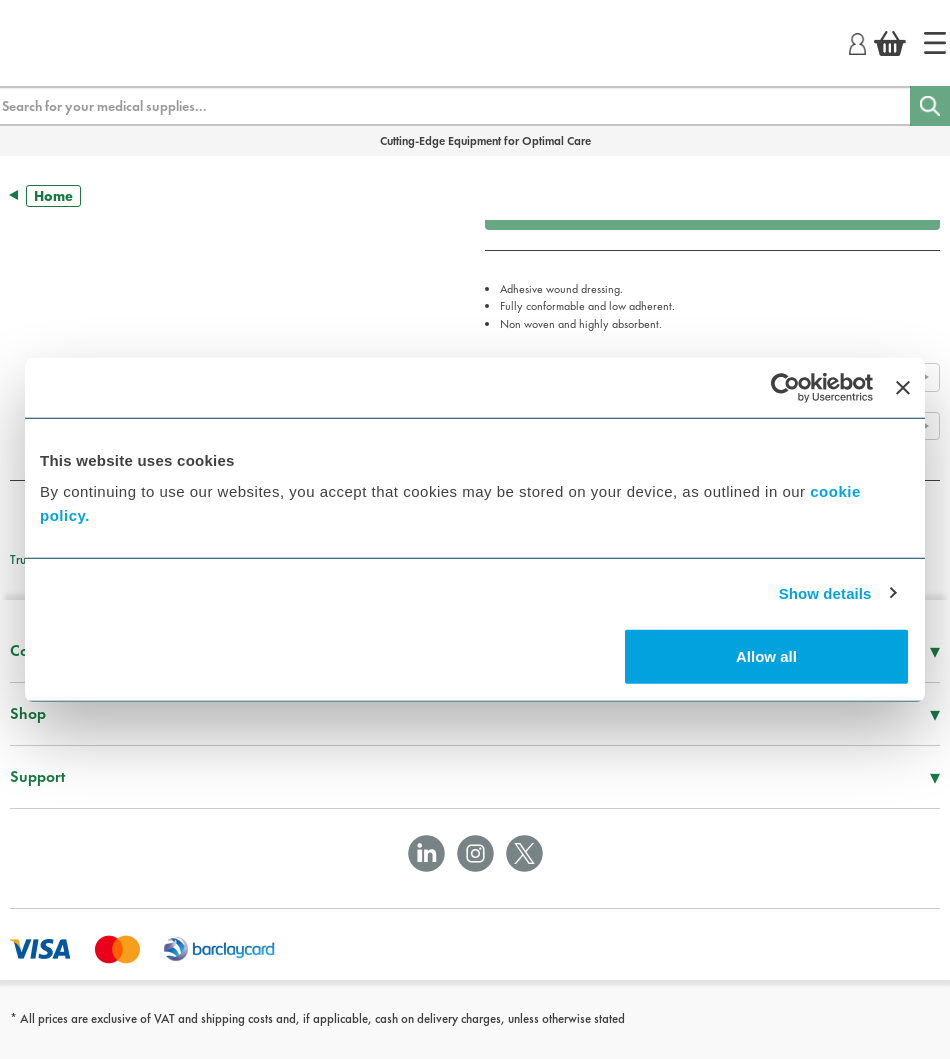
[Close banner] (903, 387)
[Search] (930, 106)
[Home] (935, 43)
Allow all (766, 656)
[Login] (857, 41)
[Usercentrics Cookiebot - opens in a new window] (785, 387)
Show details (825, 592)
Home (53, 196)
